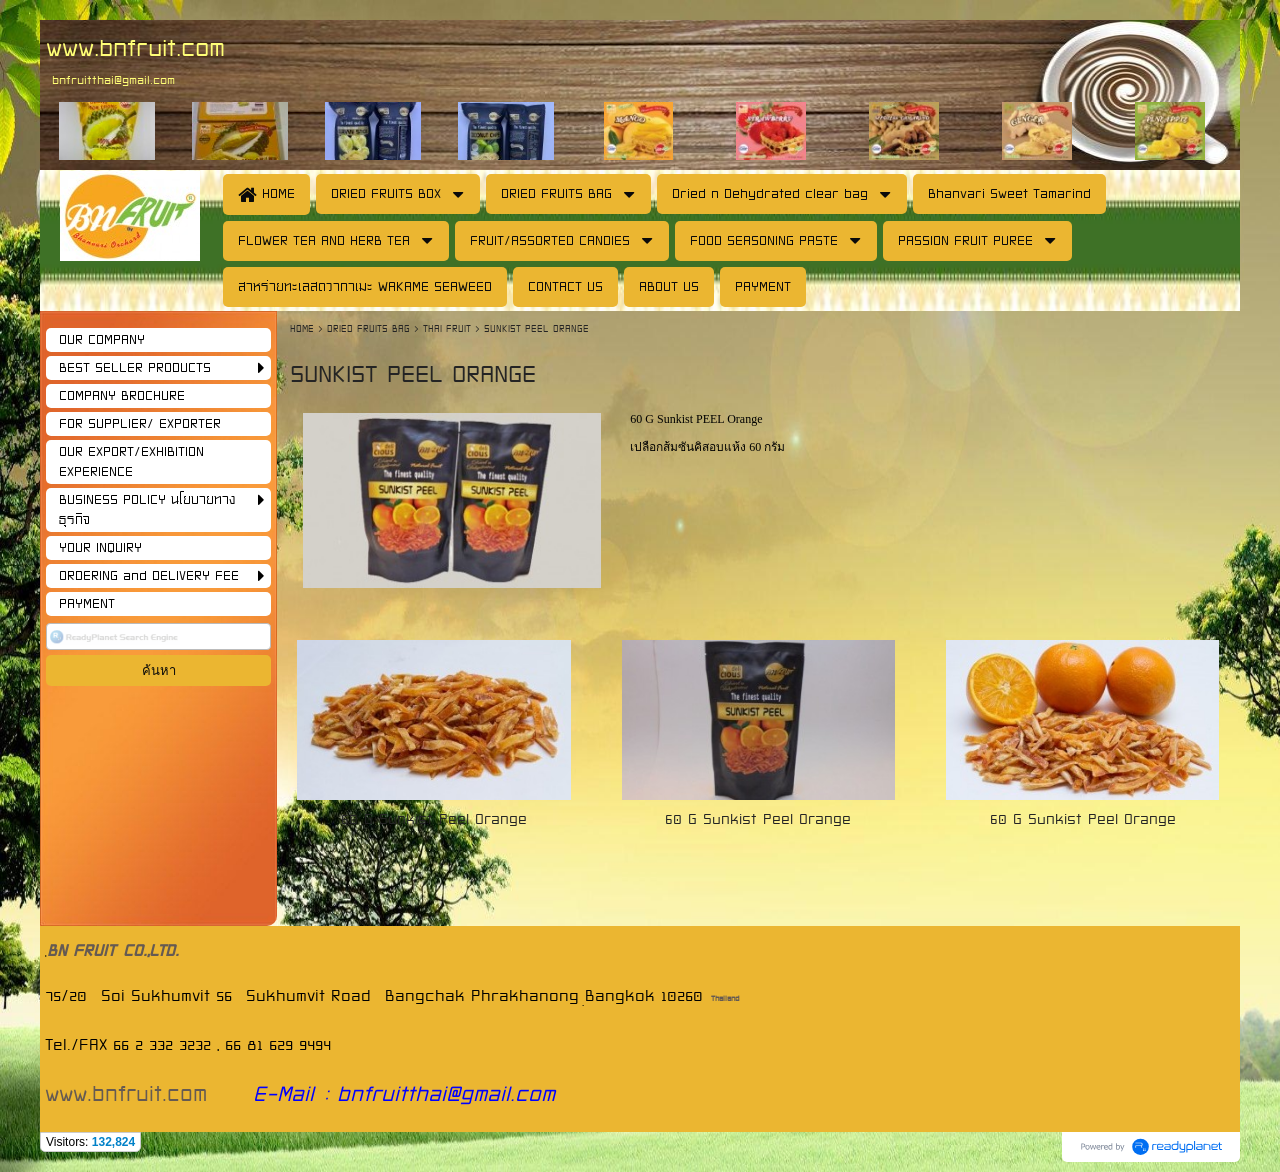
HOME (304, 328)
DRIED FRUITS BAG (368, 328)
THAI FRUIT (447, 328)
